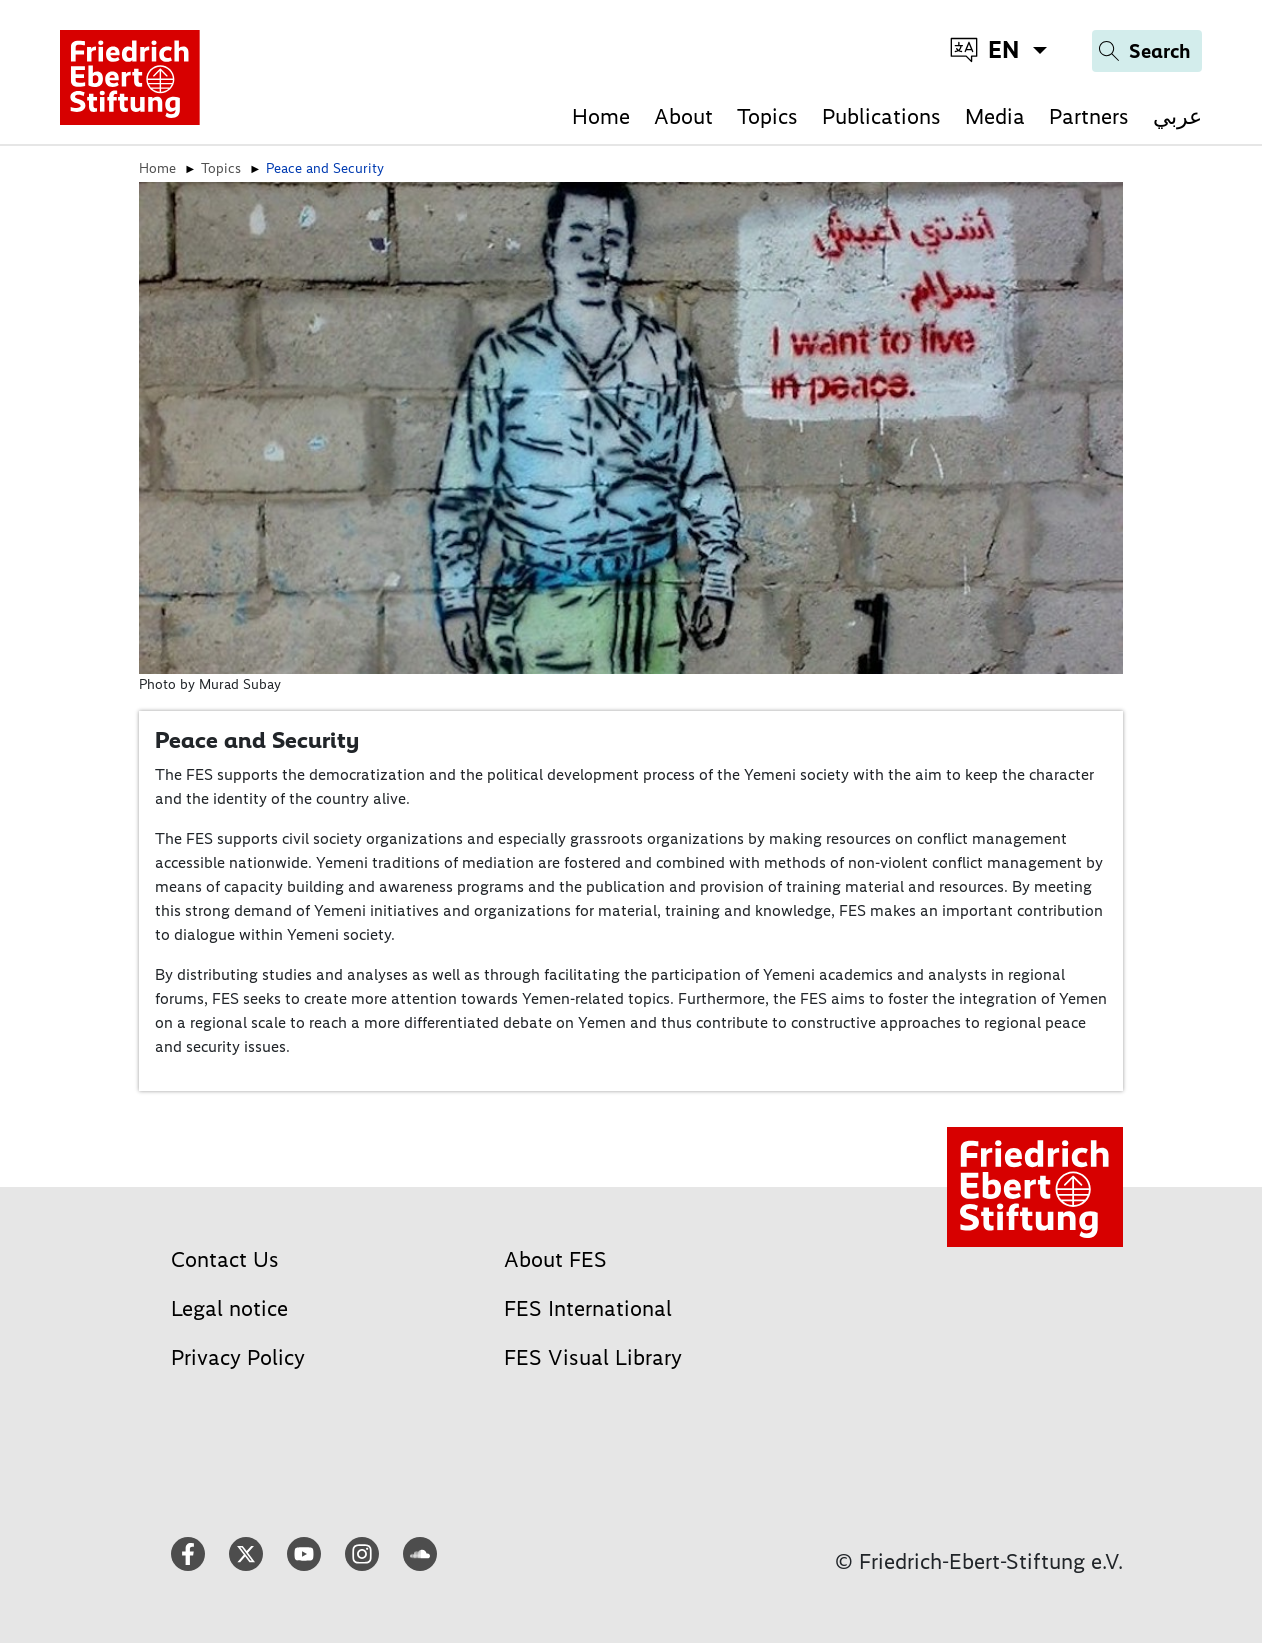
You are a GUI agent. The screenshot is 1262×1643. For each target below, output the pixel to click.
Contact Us (225, 1259)
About (683, 116)
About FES (555, 1259)
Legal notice (229, 1308)
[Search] (1147, 51)
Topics (767, 116)
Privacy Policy (238, 1357)
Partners (1089, 116)
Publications (881, 116)
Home (601, 116)
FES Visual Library (593, 1357)
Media (995, 116)
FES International (588, 1308)
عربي (1177, 116)
